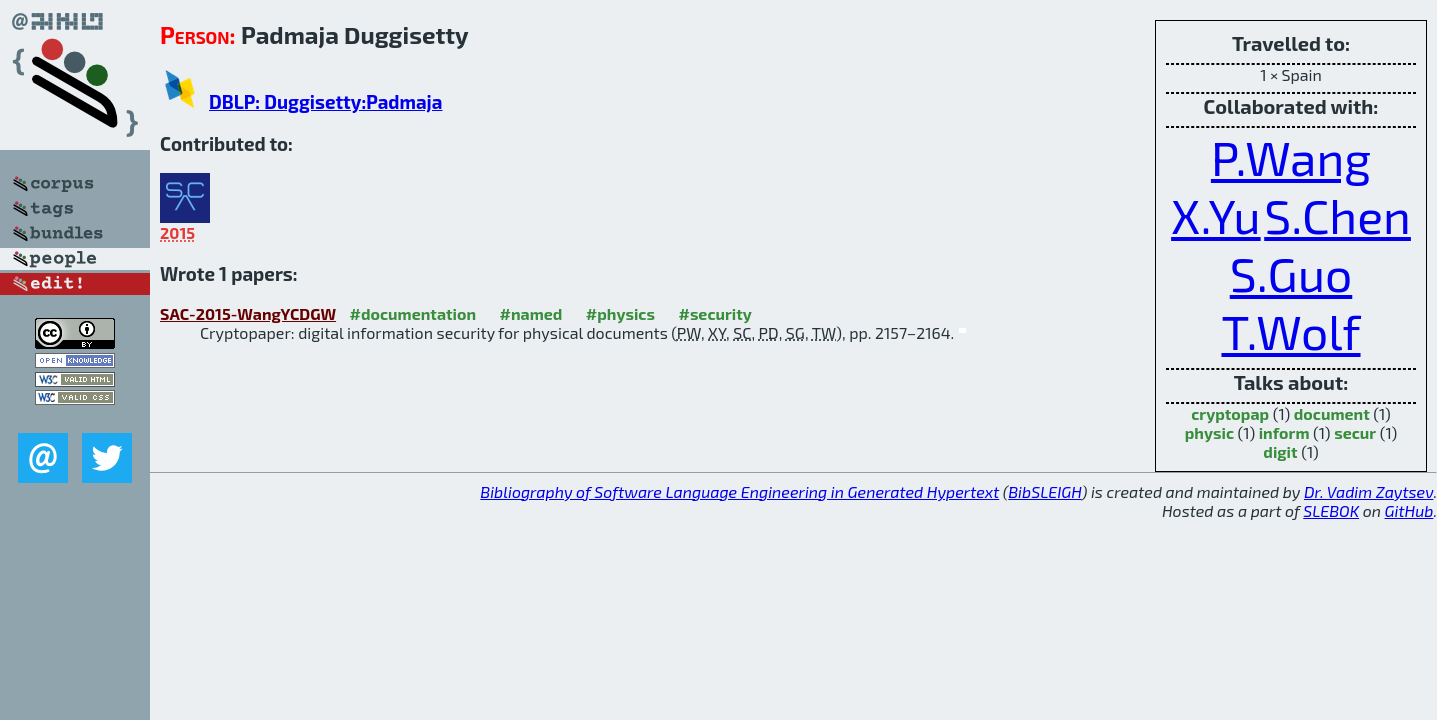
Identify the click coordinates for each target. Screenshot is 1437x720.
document (1332, 413)
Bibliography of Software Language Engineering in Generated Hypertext (739, 491)
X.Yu (1216, 215)
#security (714, 313)
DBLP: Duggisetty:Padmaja (325, 101)
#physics (620, 313)
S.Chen (1337, 215)
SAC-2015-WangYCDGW (248, 313)
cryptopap (1230, 413)
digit (1280, 451)
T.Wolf (1290, 331)
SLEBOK (1331, 510)
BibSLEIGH (1044, 491)
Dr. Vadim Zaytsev (1368, 491)
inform (1284, 432)
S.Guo (1291, 273)
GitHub (1409, 510)
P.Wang (1291, 157)
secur (1355, 432)
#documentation (413, 313)
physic (1209, 432)
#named (531, 313)
